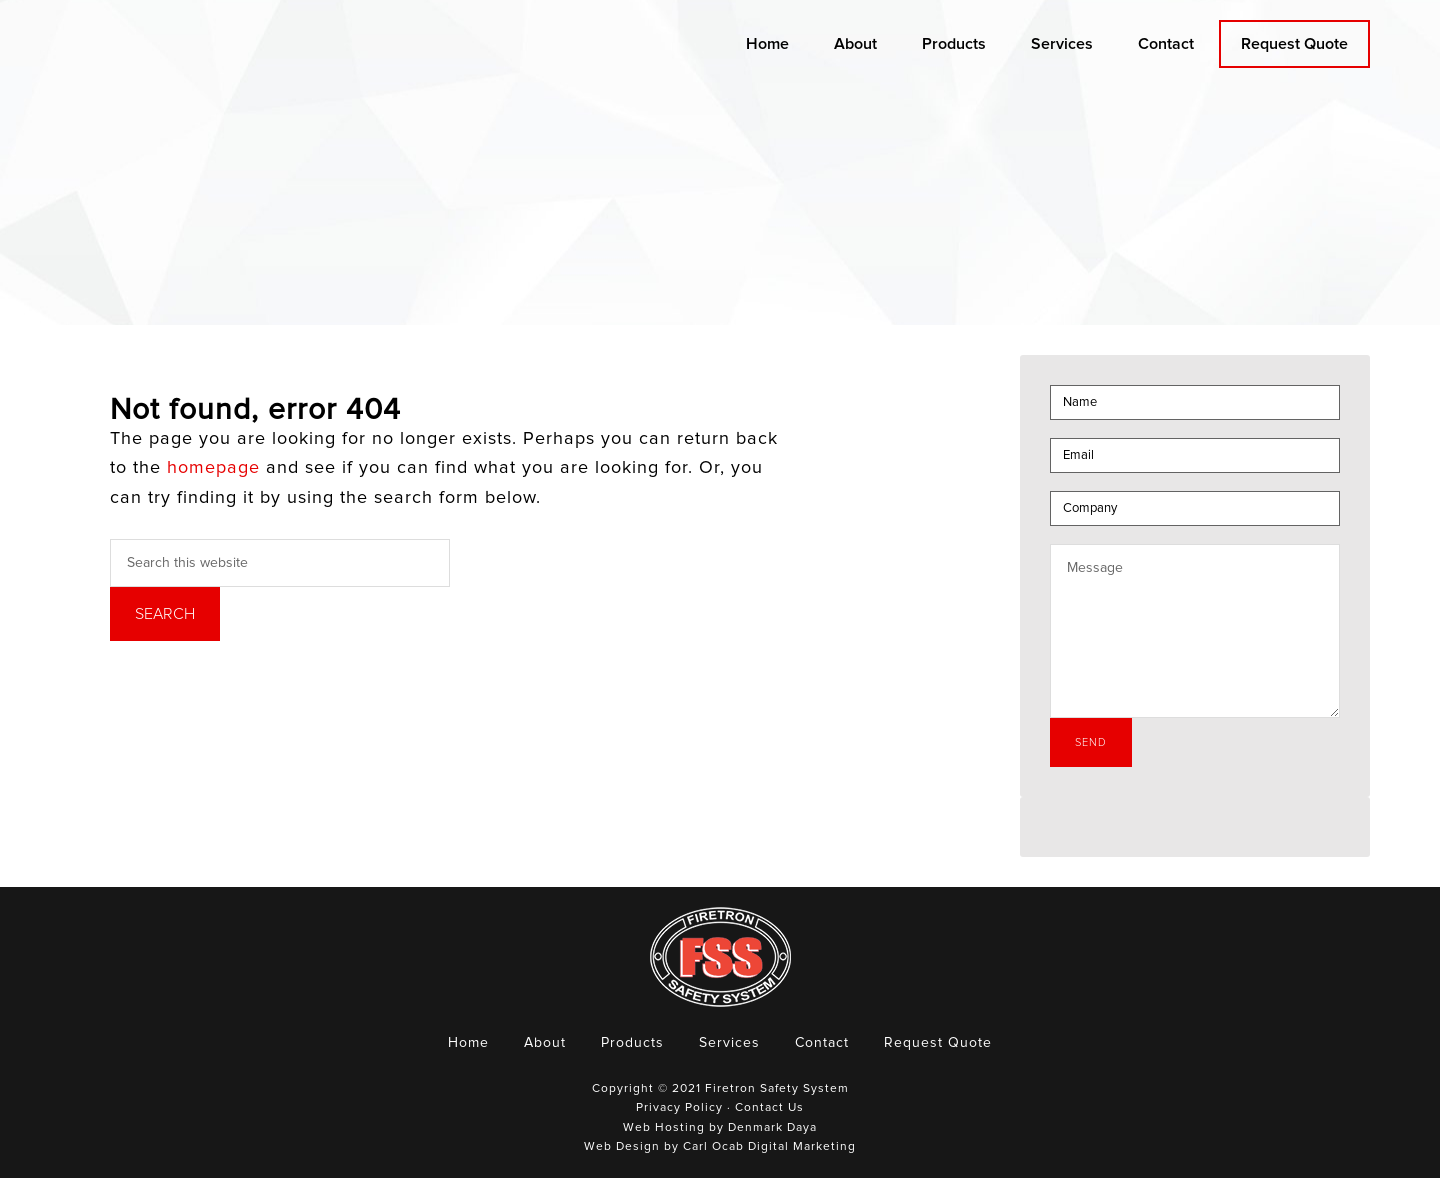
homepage (213, 468)
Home (468, 1043)
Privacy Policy (679, 1108)
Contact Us (769, 1108)
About (545, 1043)
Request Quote (938, 1043)
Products (632, 1043)
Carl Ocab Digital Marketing (769, 1147)
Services (729, 1043)
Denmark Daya (772, 1128)
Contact (822, 1043)
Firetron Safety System (245, 73)
